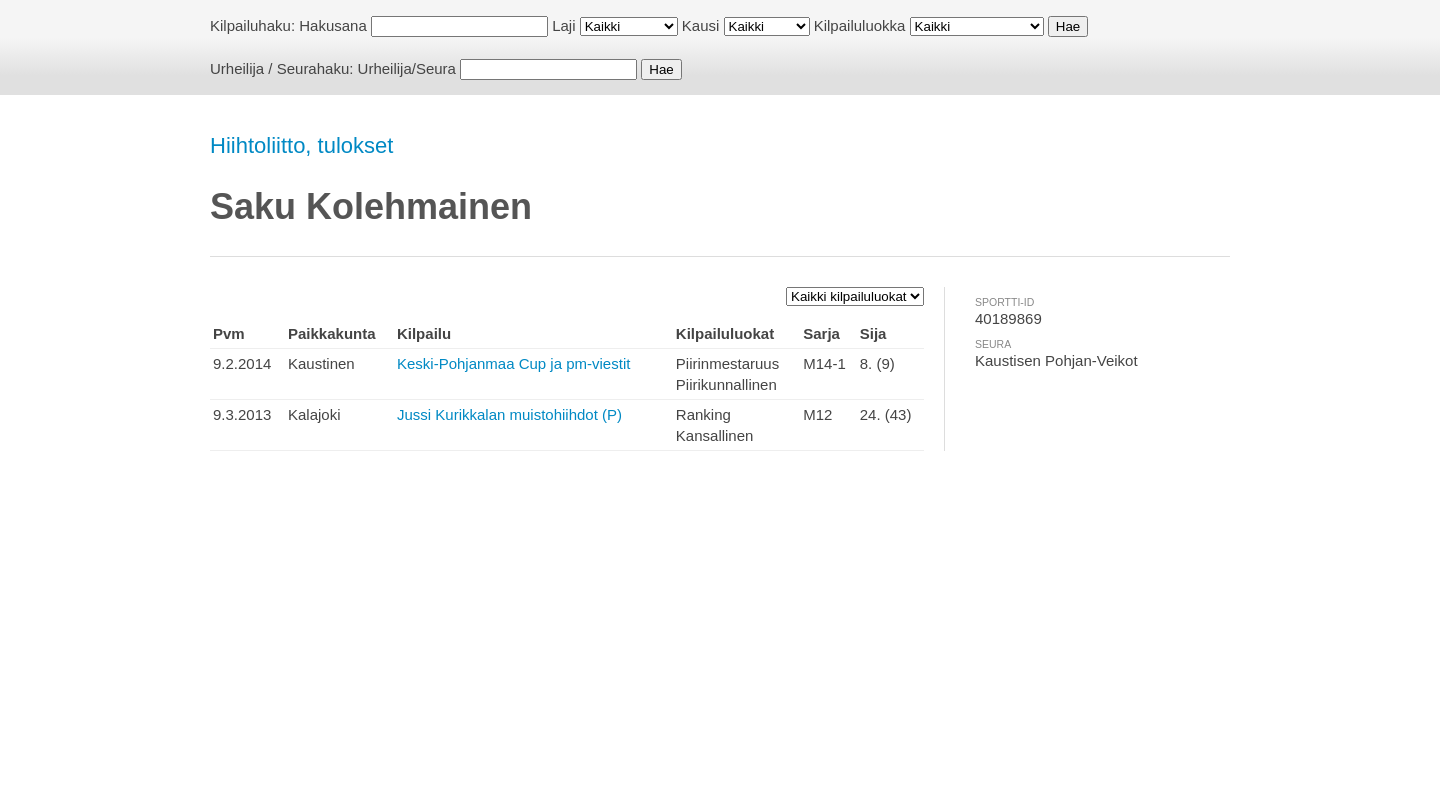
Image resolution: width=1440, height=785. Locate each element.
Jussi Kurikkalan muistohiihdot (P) (509, 414)
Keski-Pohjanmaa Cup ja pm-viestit (513, 363)
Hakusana (333, 25)
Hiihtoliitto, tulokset (301, 145)
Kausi (701, 25)
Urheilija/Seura (407, 68)
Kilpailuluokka (860, 25)
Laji (563, 25)
